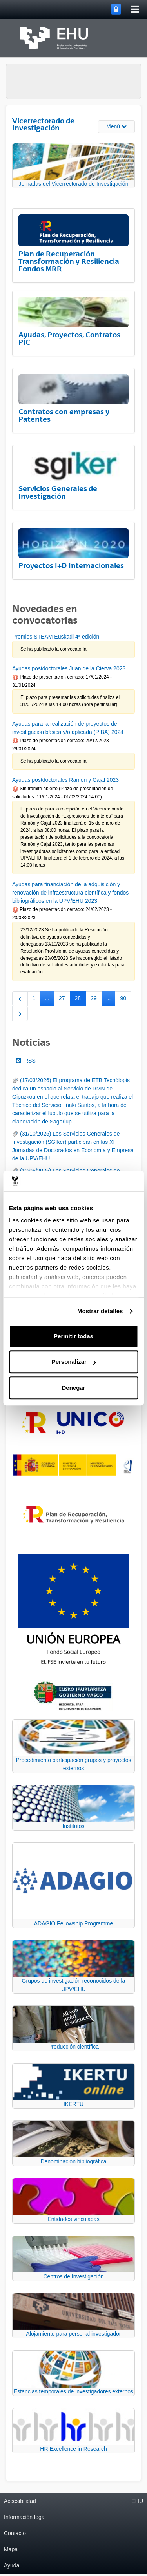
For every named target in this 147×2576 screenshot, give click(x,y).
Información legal (25, 2517)
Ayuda (11, 2565)
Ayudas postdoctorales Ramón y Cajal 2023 (65, 780)
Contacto (15, 2533)
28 (80, 999)
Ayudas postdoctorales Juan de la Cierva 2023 (68, 668)
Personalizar (74, 1361)
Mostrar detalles (100, 1311)
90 (125, 999)
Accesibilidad (20, 2501)
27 (64, 999)
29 (96, 999)
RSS (26, 1060)
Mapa (11, 2549)
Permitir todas (73, 1336)
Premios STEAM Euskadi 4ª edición (55, 636)
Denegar (73, 1387)
